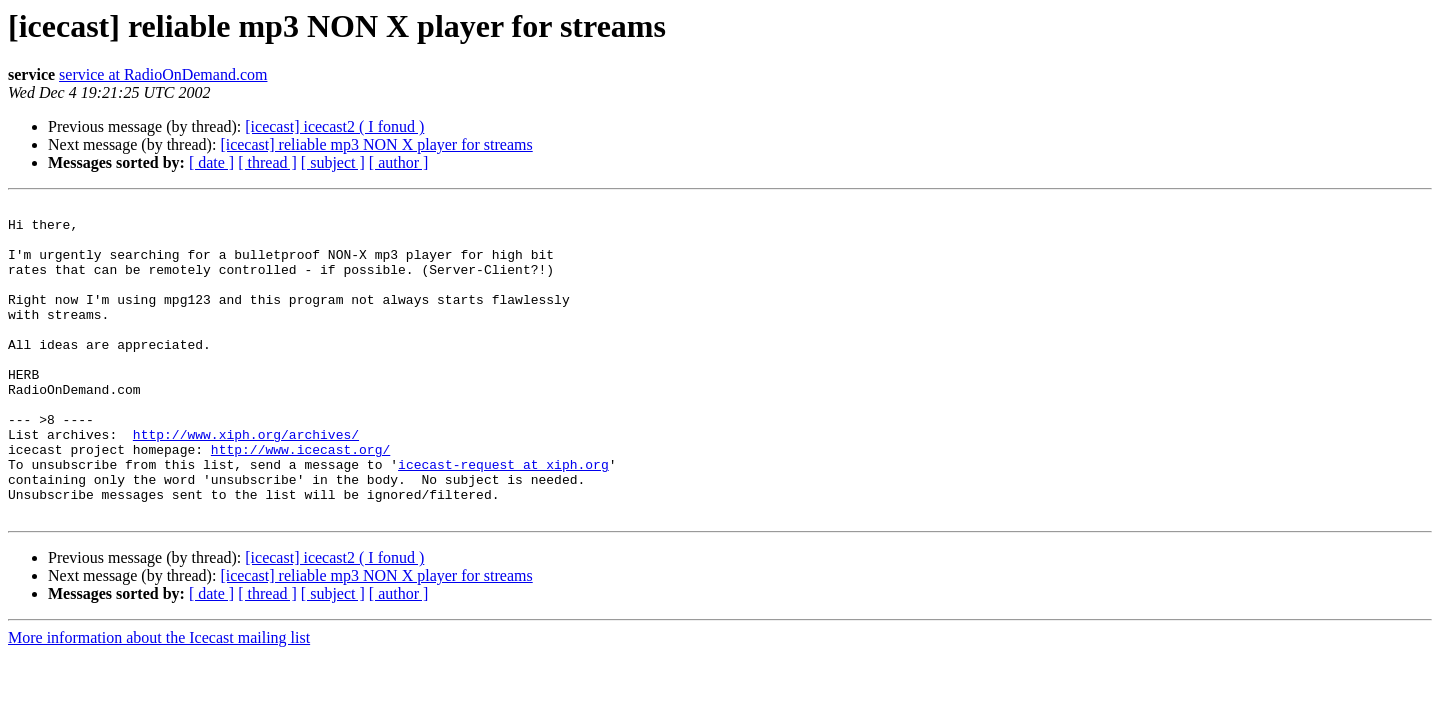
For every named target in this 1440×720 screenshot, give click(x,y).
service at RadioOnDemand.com (163, 74)
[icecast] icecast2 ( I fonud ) (334, 126)
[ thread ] (267, 162)
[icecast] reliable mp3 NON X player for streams (376, 144)
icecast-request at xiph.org (503, 518)
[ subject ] (333, 162)
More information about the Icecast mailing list (159, 700)
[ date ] (211, 162)
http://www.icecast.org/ (300, 500)
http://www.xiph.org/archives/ (246, 482)
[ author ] (399, 162)
